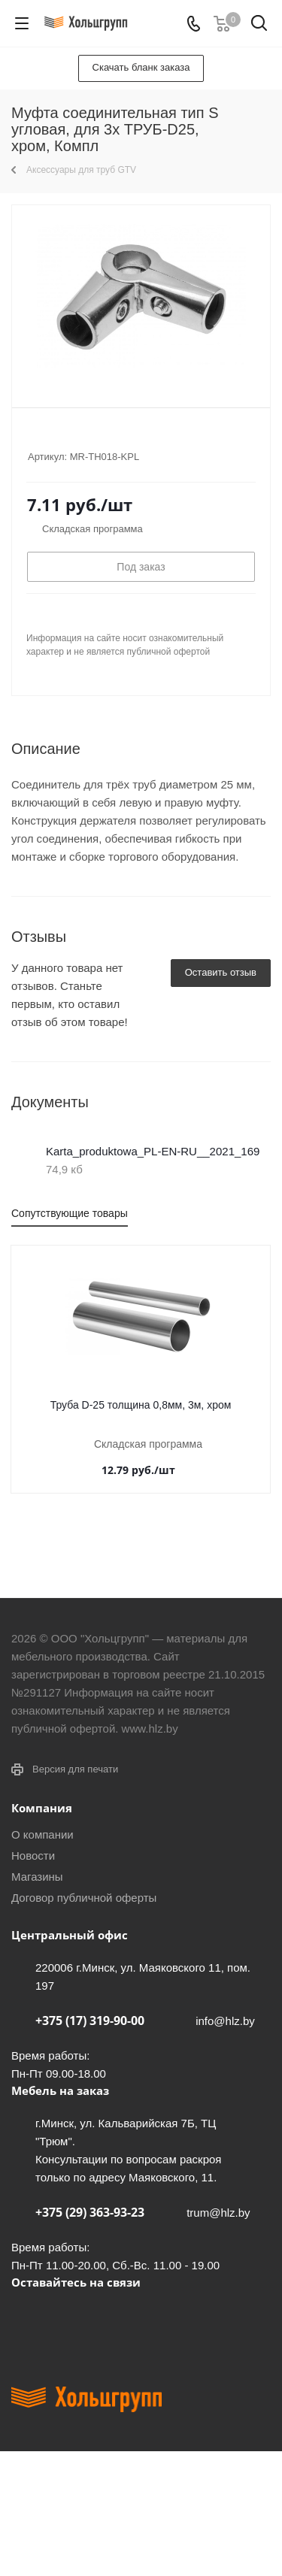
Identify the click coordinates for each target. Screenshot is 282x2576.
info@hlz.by (225, 2020)
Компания (41, 1807)
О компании (42, 1834)
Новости (33, 1855)
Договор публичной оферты (83, 1897)
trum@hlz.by (218, 2212)
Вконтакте (26, 2317)
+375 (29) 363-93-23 (89, 2212)
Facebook (64, 2317)
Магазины (37, 1876)
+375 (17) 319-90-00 (89, 2020)
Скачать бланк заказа (141, 67)
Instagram (101, 2317)
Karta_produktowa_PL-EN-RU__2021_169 (152, 1151)
